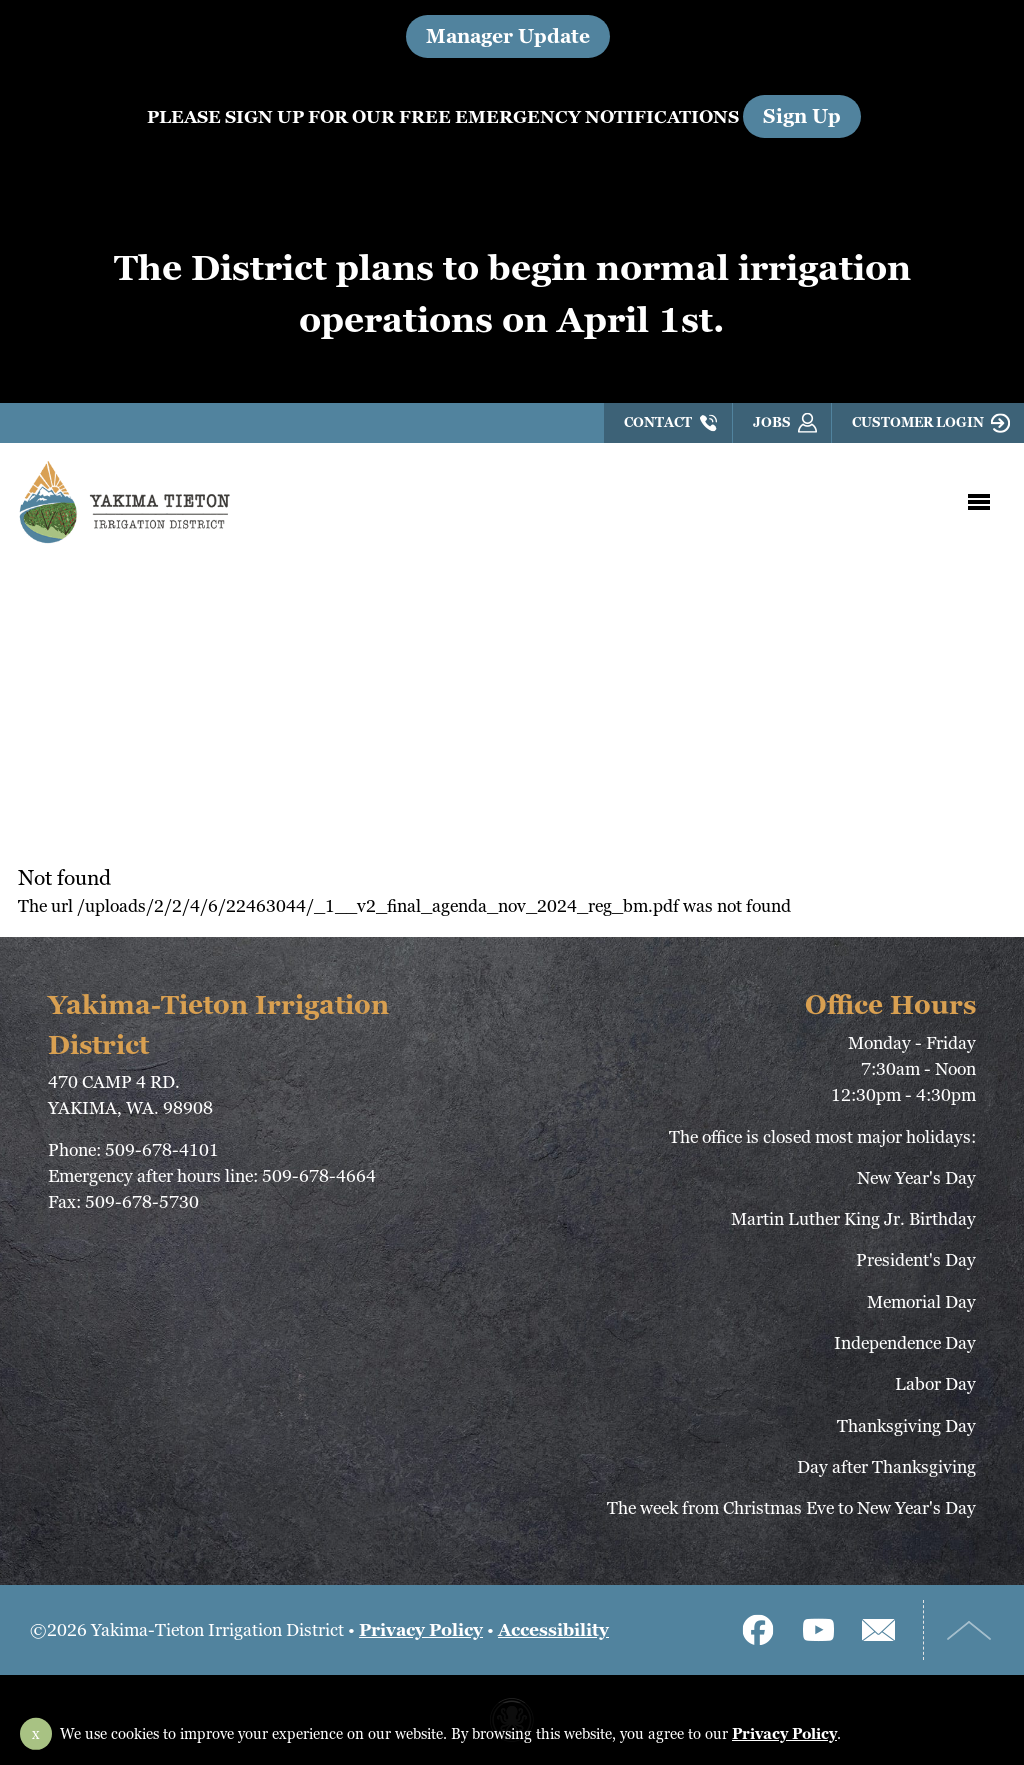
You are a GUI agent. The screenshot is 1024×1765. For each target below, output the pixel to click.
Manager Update (508, 36)
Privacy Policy (421, 1629)
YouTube (818, 1630)
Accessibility (553, 1629)
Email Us (878, 1630)
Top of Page (969, 1630)
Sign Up (802, 116)
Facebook (758, 1630)
